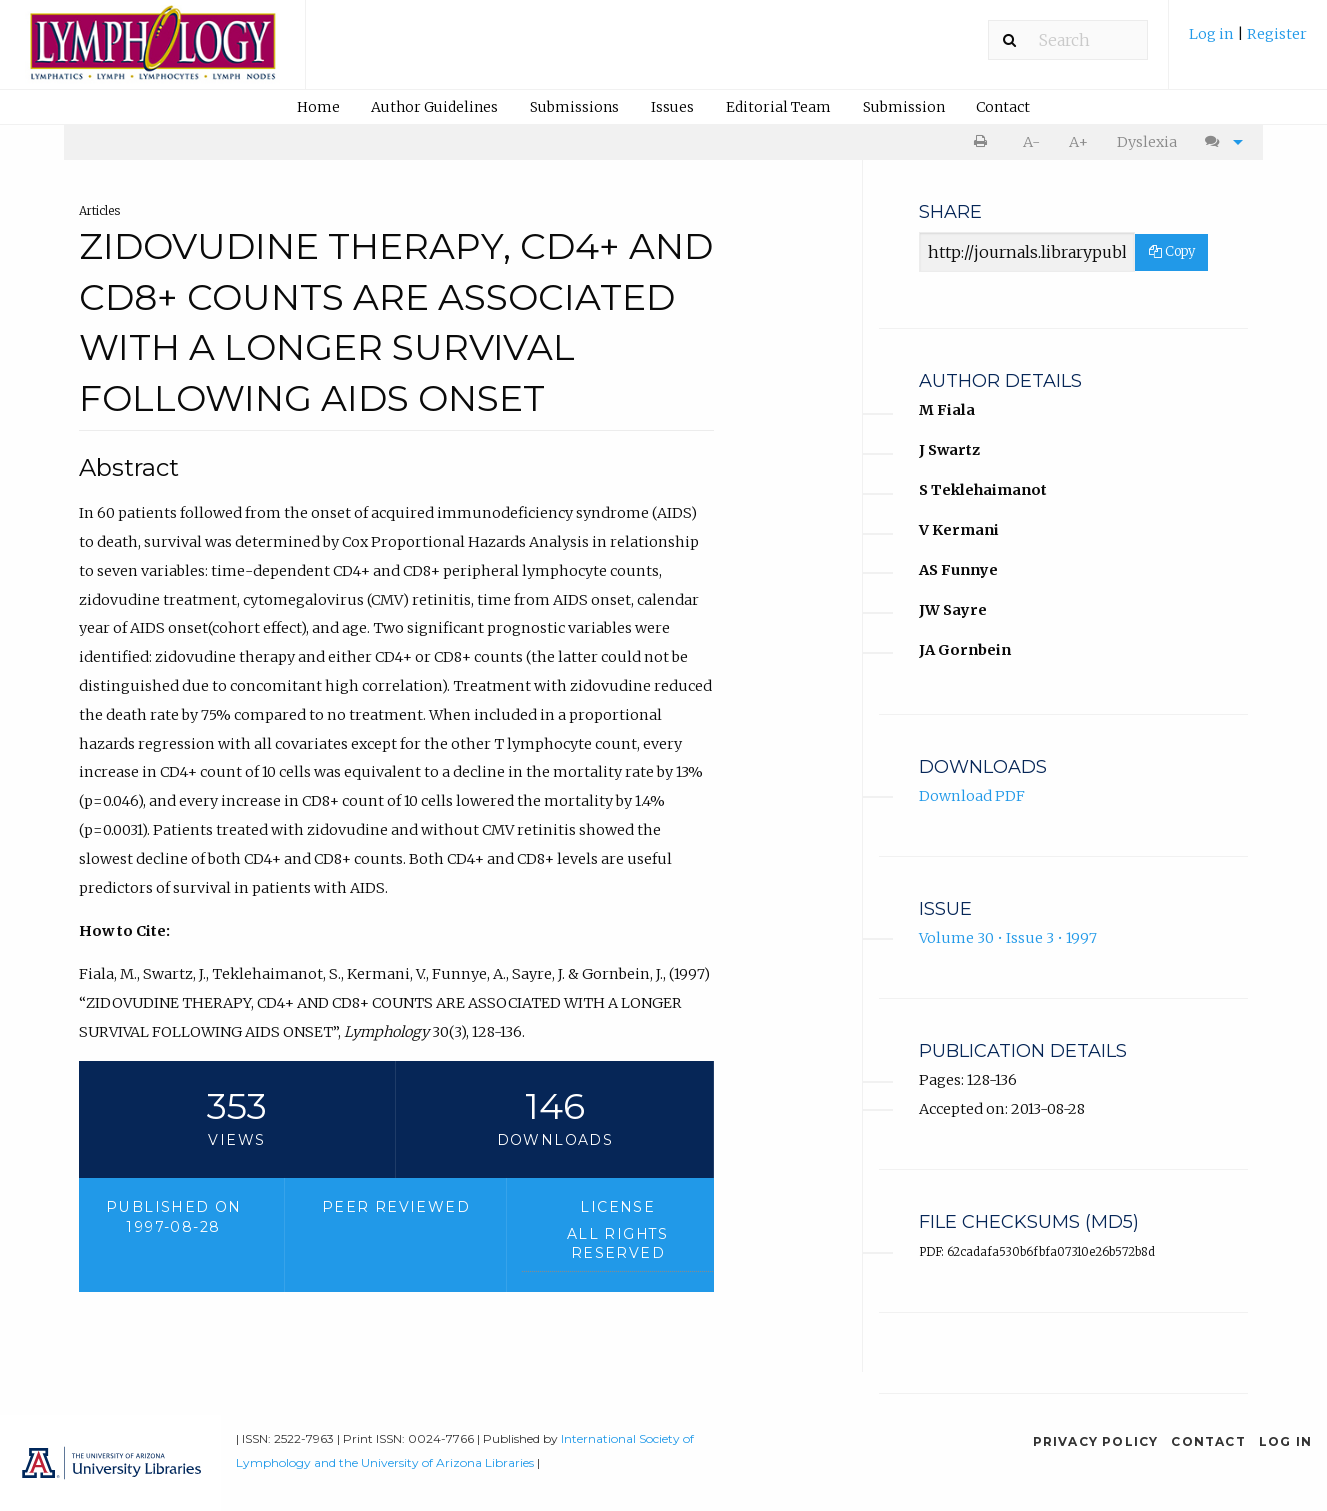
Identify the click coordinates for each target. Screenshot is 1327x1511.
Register (1277, 34)
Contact (1003, 107)
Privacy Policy (1096, 1441)
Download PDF (972, 796)
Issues (672, 107)
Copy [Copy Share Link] (1172, 251)
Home (318, 107)
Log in (1213, 34)
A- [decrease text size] (1031, 142)
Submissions (574, 107)
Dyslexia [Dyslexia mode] (1147, 142)
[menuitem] (1248, 41)
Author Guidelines (434, 107)
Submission (904, 107)
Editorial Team (778, 107)
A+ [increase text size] (1078, 142)
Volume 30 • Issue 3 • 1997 (1008, 938)
